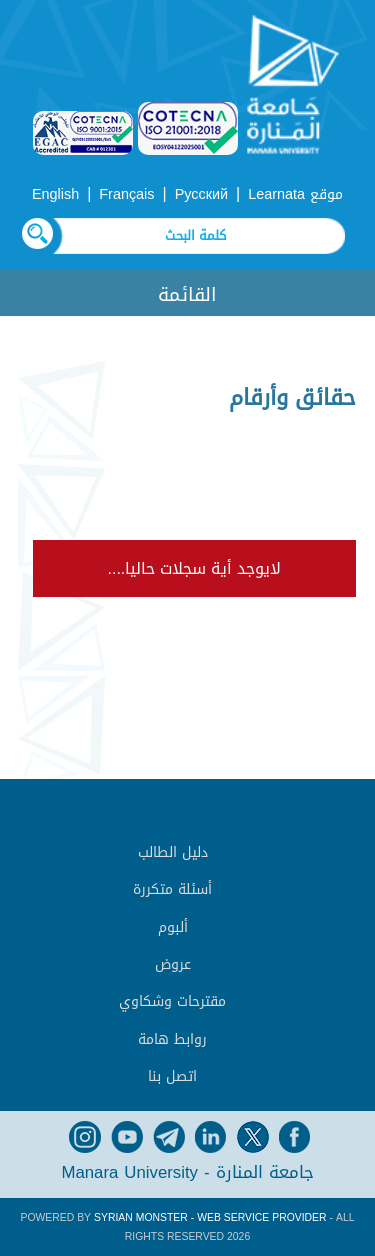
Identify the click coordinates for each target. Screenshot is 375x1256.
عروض (173, 964)
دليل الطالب (173, 852)
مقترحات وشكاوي (172, 1001)
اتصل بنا (172, 1076)
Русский (201, 194)
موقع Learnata (295, 194)
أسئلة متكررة (172, 889)
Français (126, 194)
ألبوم (173, 927)
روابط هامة (172, 1039)
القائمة (187, 294)
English (55, 194)
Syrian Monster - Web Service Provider (210, 1217)
